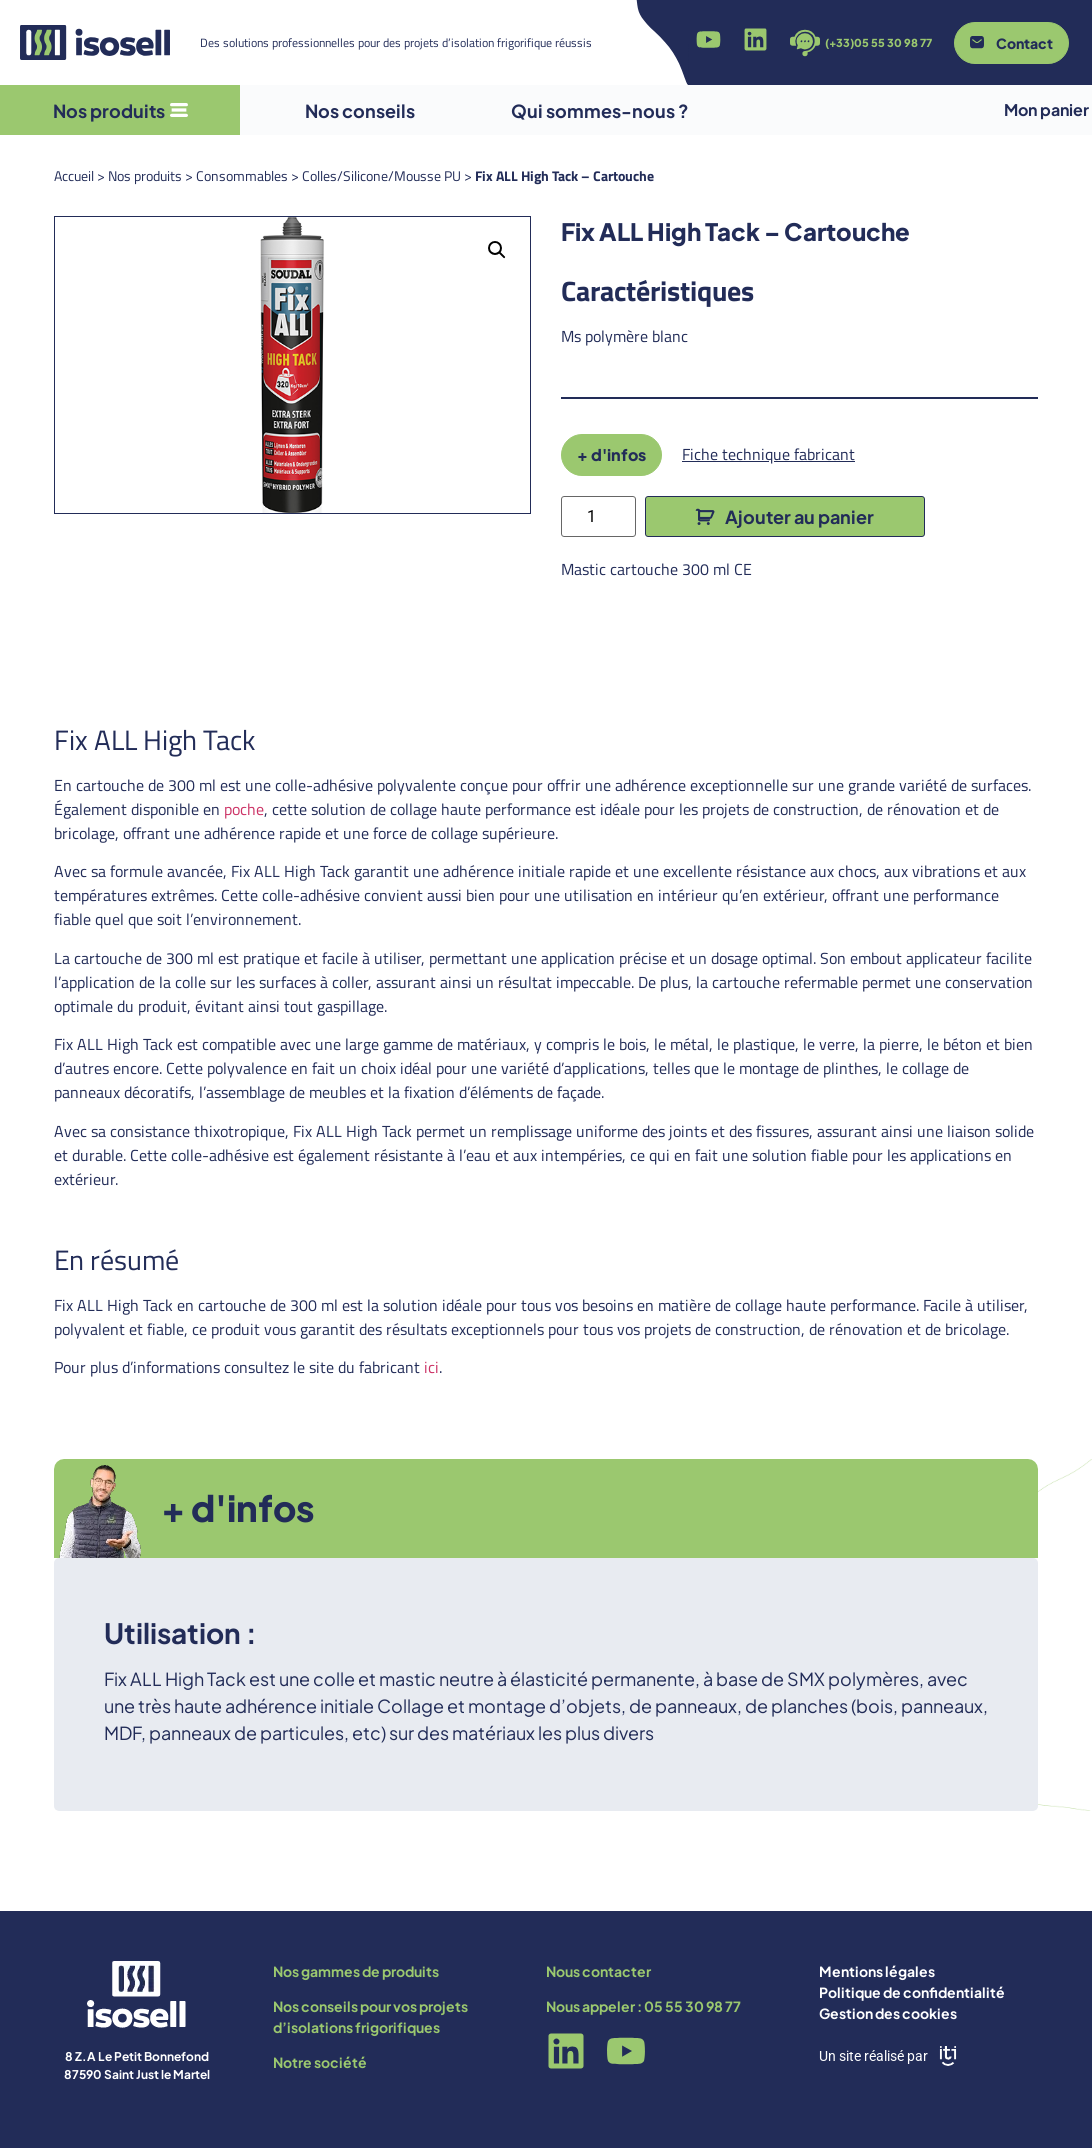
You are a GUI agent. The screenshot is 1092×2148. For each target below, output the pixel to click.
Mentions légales (877, 1971)
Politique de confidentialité (912, 1992)
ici (431, 1367)
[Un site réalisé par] (948, 2056)
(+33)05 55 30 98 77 (878, 42)
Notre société (320, 2062)
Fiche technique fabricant (768, 454)
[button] (497, 250)
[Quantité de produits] (598, 516)
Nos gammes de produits (356, 1971)
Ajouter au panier (799, 516)
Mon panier (1046, 109)
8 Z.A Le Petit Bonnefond (137, 2056)
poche (244, 809)
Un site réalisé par (873, 2056)
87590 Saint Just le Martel (137, 2074)
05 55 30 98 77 (692, 2006)
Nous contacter (598, 1971)
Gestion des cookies (888, 2013)
